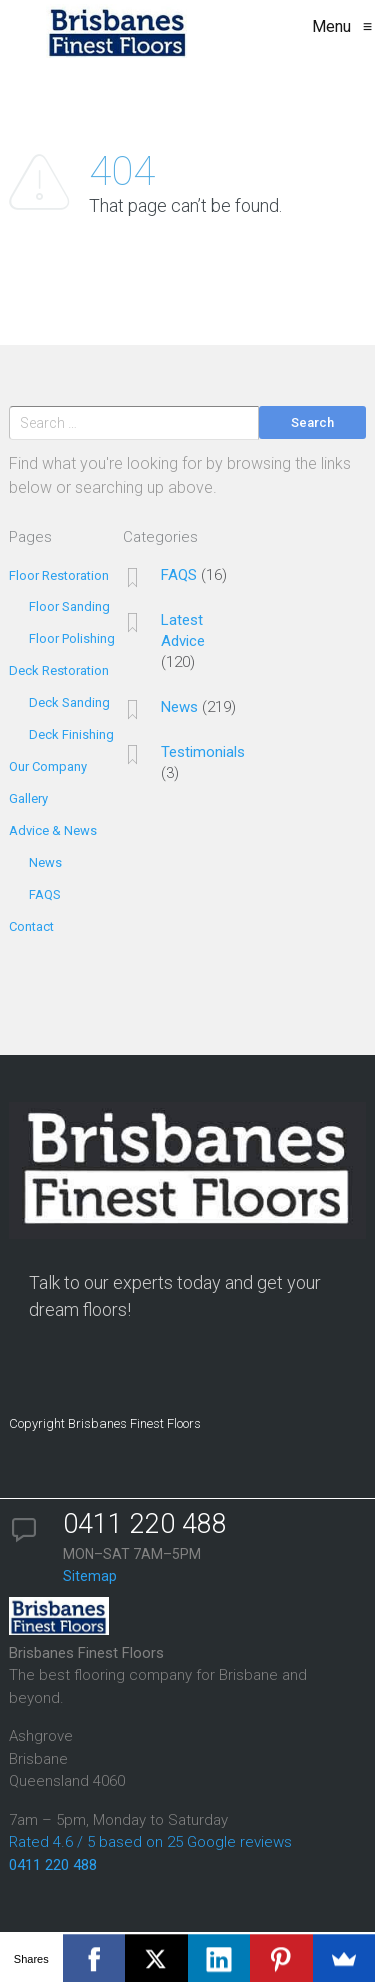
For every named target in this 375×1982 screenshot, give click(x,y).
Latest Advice (183, 630)
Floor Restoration (59, 575)
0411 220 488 (53, 1865)
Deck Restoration (59, 670)
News (45, 862)
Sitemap (90, 1576)
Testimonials (203, 752)
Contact (31, 926)
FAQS (45, 894)
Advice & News (53, 830)
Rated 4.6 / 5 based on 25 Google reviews (150, 1842)
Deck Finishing (71, 734)
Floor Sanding (69, 606)
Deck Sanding (69, 702)
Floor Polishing (72, 638)
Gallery (28, 798)
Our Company (48, 766)
